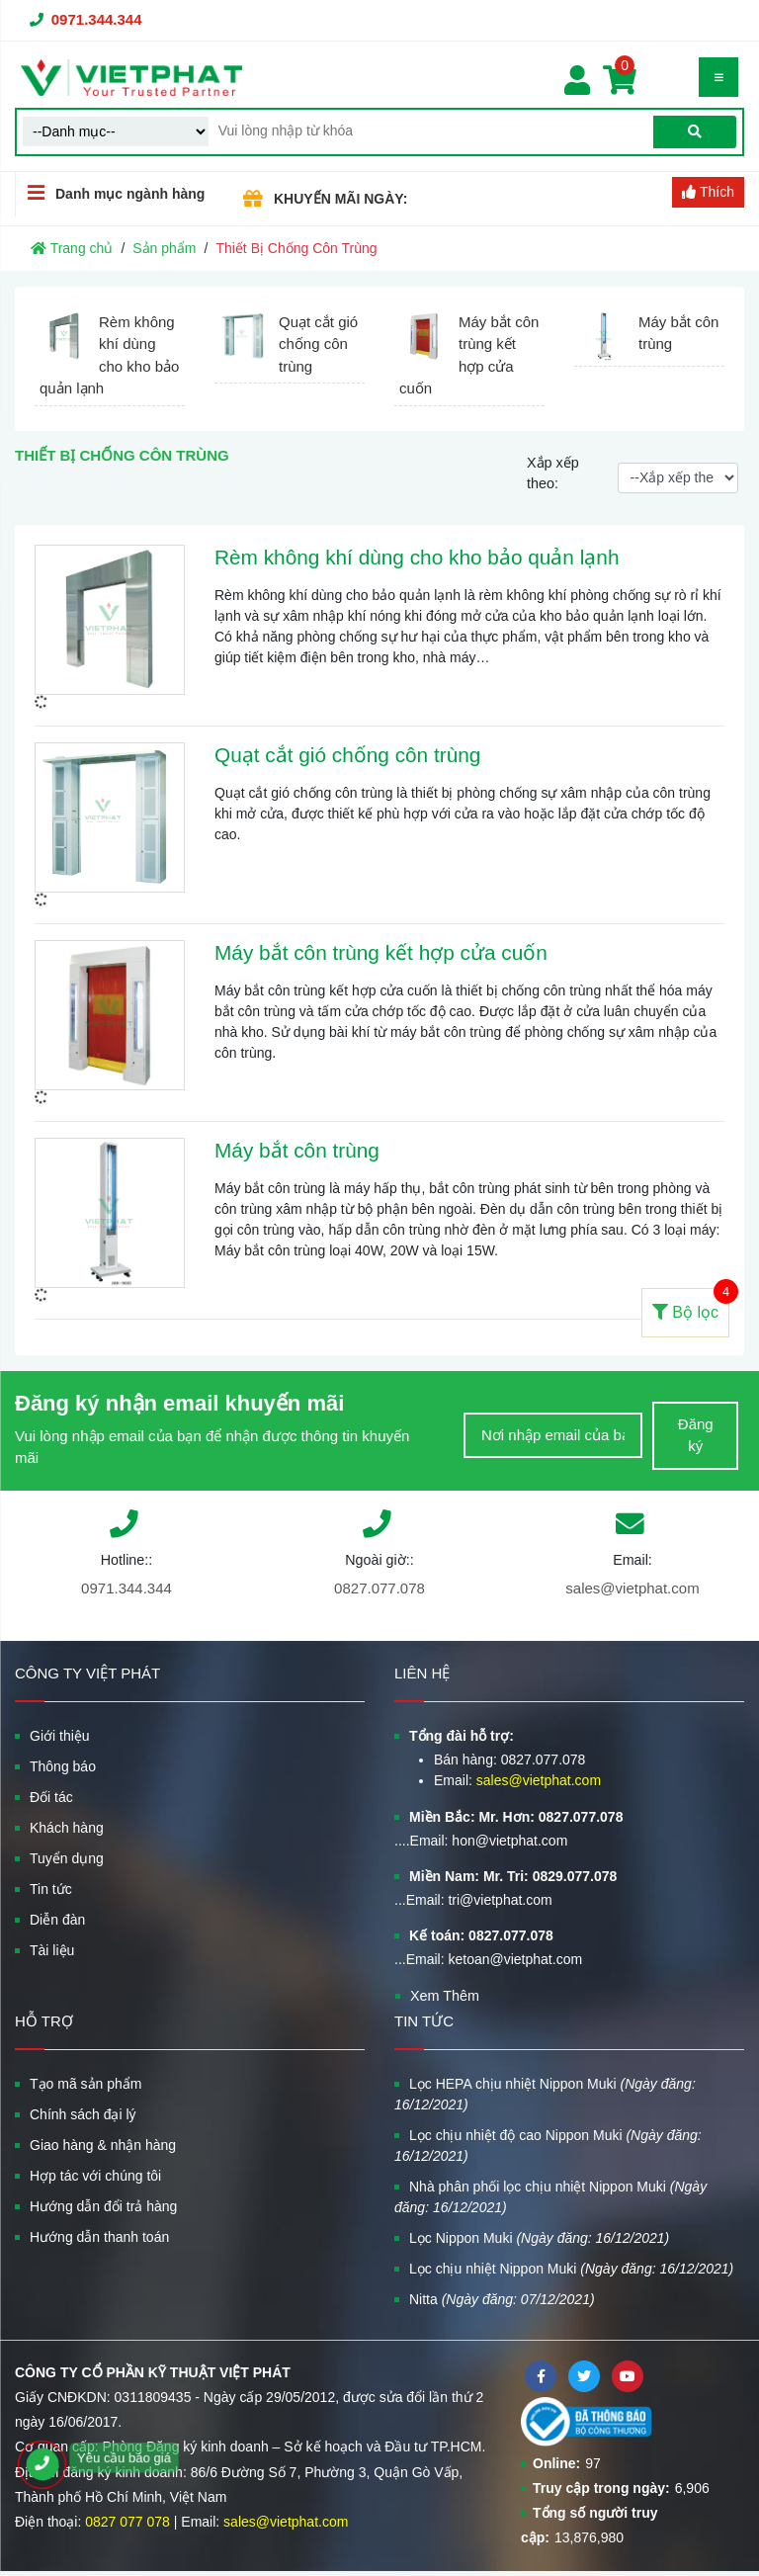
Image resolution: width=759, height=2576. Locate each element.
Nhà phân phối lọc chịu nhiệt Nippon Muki (550, 2197)
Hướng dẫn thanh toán (99, 2237)
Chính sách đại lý (83, 2114)
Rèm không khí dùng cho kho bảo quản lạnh (416, 557)
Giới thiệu (60, 1736)
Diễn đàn (57, 1920)
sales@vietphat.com (632, 1588)
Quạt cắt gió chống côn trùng (347, 754)
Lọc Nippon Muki (539, 2238)
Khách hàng (67, 1828)
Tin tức (51, 1889)
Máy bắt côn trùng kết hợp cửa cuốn (381, 952)
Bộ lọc (690, 1304)
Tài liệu (52, 1950)
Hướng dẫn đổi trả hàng (103, 2206)
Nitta (502, 2299)
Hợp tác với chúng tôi (95, 2176)
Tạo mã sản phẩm (85, 2084)
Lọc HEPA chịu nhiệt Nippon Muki (545, 2094)
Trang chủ (72, 248)
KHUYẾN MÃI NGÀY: (340, 199)
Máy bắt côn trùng (297, 1150)
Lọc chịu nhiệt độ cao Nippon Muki (548, 2145)
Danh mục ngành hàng (110, 193)
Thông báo (63, 1766)
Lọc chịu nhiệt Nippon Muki (571, 2268)
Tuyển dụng (67, 1858)
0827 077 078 (127, 2522)
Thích (708, 192)
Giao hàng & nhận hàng (103, 2145)
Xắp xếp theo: (553, 473)
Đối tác (51, 1797)
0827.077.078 (379, 1588)
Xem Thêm (444, 1996)
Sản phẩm (164, 248)
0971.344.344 (96, 19)
